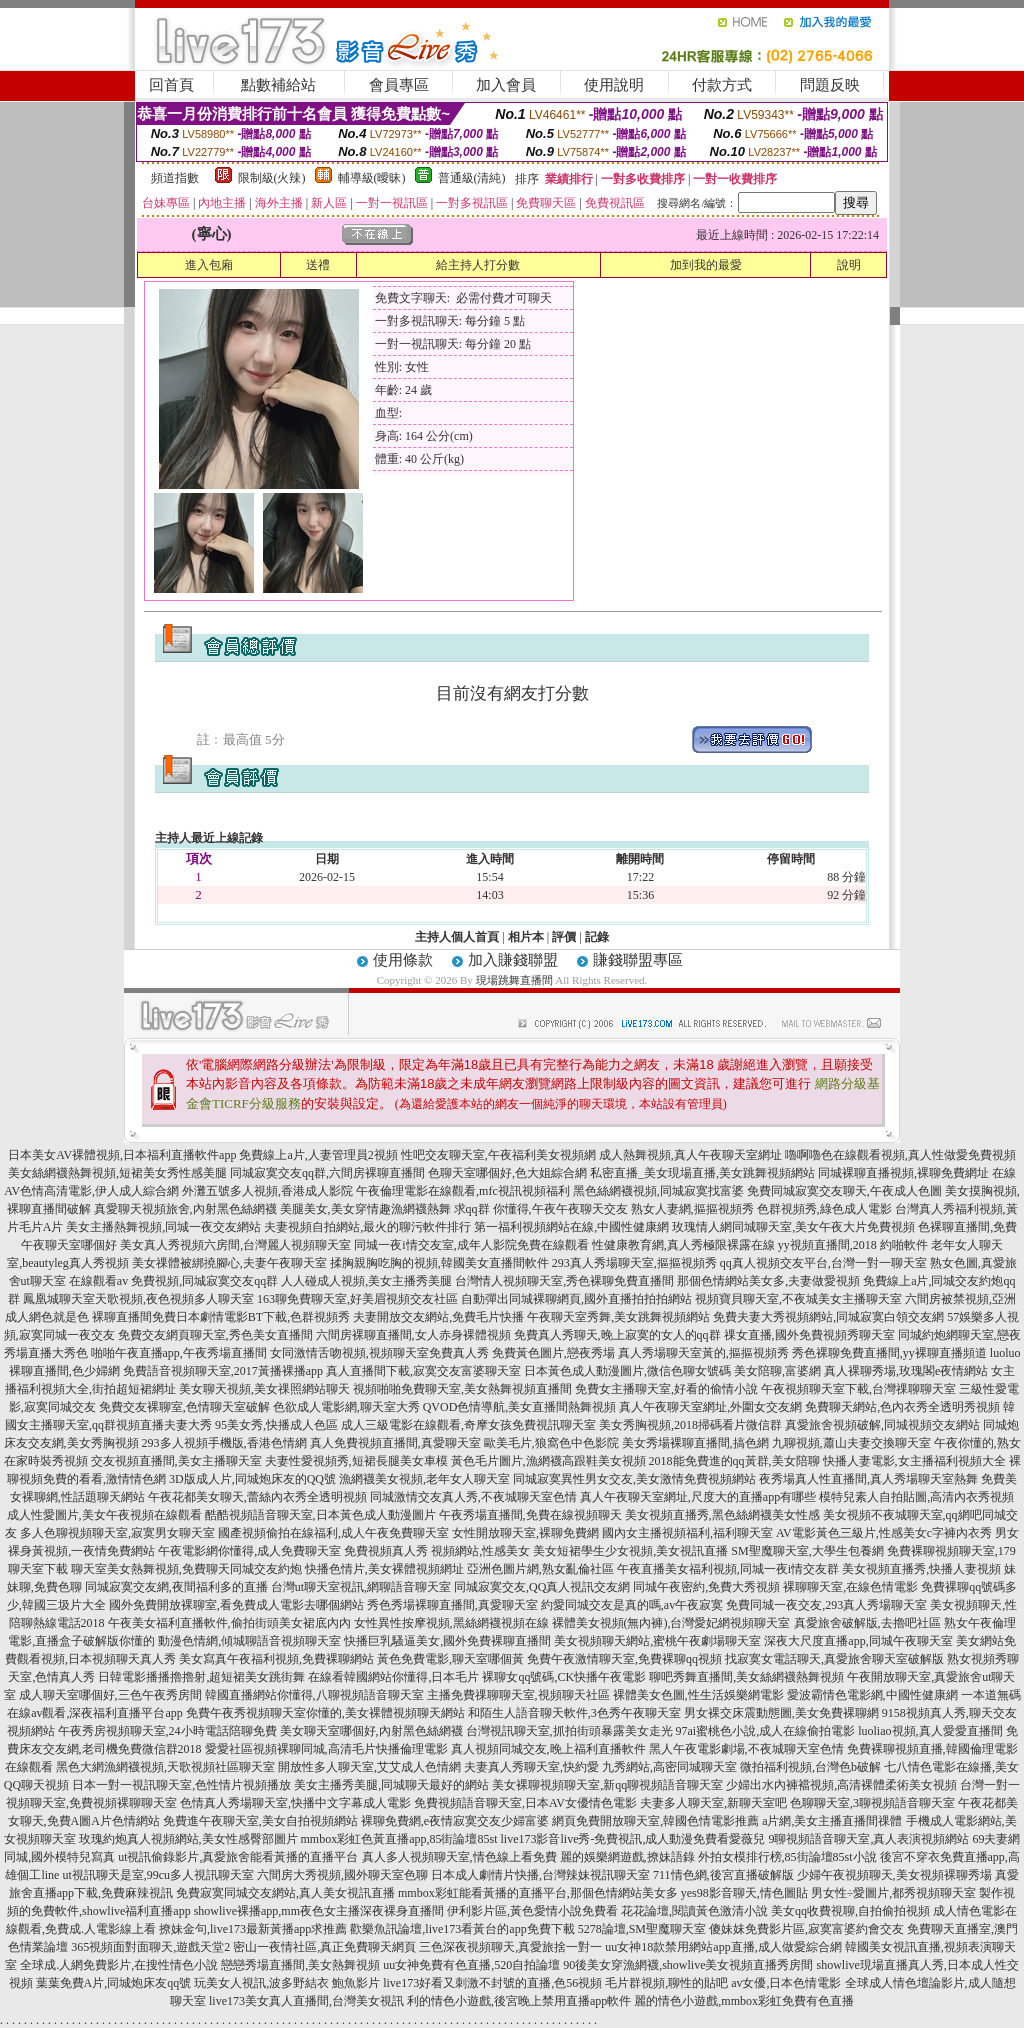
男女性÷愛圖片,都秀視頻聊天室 (894, 1893)
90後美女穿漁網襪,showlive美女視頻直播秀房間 (688, 1965)
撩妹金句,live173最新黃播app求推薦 (253, 1929)
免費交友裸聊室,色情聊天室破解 (184, 1407)
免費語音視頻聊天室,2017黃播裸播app (223, 1371)
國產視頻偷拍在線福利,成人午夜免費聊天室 (333, 1533)
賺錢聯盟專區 (638, 960)
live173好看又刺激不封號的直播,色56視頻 (492, 1983)
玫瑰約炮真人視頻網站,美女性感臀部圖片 (188, 1839)
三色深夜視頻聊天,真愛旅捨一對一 (510, 1947)
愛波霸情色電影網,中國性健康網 (872, 1695)
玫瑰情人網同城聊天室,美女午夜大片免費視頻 (793, 1227)
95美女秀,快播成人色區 (276, 1425)
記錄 (597, 937)
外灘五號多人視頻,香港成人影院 (267, 1191)
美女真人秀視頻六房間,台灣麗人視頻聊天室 (235, 1245)
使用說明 (614, 85)
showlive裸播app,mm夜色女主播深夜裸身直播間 (319, 1911)
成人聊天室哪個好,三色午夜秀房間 (110, 1695)
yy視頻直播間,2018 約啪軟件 (853, 1245)
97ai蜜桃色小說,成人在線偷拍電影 (766, 1731)
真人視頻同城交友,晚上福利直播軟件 (548, 1749)
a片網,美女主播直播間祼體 (832, 1821)
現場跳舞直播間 (514, 980)
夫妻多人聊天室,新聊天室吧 (713, 1803)
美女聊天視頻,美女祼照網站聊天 (264, 1389)
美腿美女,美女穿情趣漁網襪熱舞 (365, 1209)
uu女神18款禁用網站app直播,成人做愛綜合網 (723, 1947)
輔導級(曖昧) (372, 178)
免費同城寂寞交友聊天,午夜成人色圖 (844, 1191)
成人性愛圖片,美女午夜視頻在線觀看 (104, 1515)
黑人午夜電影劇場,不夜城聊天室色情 (746, 1749)
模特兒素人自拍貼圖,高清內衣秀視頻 (916, 1497)
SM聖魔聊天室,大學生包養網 (807, 1551)
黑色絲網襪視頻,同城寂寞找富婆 (658, 1191)
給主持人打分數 (478, 265)
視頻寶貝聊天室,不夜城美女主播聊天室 (798, 1299)
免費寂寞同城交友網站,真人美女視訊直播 (285, 1893)
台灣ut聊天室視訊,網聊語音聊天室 (361, 1587)
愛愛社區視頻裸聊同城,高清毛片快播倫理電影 (326, 1749)
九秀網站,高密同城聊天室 (669, 1767)
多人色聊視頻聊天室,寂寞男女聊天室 (117, 1533)
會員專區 (399, 85)
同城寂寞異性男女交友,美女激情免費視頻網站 (634, 1479)
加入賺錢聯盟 (513, 960)
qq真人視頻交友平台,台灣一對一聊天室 (823, 1263)
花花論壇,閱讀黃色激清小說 (694, 1911)
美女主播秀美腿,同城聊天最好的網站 (391, 1785)
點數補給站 (278, 85)
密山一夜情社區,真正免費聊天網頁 (324, 1947)
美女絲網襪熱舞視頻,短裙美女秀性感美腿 (117, 1173)
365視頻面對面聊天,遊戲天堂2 (150, 1947)
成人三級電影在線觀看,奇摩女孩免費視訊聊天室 (468, 1425)
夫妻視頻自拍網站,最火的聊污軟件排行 (367, 1227)
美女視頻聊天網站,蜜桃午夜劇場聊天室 (657, 1641)
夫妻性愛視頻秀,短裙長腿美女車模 (356, 1461)
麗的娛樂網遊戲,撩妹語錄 (627, 1857)
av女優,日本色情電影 (786, 1983)
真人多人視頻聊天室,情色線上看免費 (459, 1857)
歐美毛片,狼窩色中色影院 (551, 1443)
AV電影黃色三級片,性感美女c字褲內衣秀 (884, 1533)
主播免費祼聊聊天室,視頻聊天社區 (518, 1695)
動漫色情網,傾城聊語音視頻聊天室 (249, 1641)
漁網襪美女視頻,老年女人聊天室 (424, 1479)
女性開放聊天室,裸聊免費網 (525, 1533)
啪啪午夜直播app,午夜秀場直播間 (179, 1353)
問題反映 (830, 85)
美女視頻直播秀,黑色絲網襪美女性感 (722, 1515)
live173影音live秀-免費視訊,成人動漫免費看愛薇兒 (633, 1839)
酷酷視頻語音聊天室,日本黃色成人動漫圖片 (320, 1515)
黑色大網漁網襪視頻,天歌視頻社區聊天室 (165, 1767)
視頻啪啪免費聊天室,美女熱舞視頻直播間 (462, 1389)
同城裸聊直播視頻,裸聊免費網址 (903, 1173)
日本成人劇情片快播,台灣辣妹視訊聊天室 (540, 1875)
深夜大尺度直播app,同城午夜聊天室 (858, 1641)
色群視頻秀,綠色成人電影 (824, 1209)
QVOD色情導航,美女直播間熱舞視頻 (520, 1407)
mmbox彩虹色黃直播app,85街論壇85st (399, 1839)
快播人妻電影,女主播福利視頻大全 (914, 1461)
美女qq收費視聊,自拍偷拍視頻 (850, 1911)
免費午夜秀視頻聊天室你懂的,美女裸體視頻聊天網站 (325, 1713)
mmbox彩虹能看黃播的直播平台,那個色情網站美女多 (538, 1893)
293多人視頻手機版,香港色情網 (224, 1443)
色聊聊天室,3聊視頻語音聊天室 (872, 1803)
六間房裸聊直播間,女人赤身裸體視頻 (413, 1335)
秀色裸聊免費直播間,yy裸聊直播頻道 (889, 1353)
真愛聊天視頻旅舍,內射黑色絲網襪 (185, 1209)
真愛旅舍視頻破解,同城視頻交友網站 (882, 1425)
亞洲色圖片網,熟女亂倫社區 (540, 1569)
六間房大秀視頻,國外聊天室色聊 (342, 1875)
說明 (849, 265)
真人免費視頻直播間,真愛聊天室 (395, 1443)
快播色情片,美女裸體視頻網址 (384, 1569)
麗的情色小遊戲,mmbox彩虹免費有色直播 (744, 2001)
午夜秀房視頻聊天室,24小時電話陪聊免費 (167, 1731)
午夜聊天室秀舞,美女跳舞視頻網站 (618, 1317)
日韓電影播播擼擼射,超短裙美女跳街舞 (201, 1677)
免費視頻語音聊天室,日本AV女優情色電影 (525, 1803)
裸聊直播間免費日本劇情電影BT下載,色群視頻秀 (221, 1317)
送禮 (318, 265)
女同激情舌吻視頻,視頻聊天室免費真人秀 (379, 1353)
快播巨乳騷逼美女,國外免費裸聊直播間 (447, 1641)
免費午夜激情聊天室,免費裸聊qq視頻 (624, 1659)
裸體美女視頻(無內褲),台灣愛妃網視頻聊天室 (671, 1623)
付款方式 (722, 85)
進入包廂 (209, 265)
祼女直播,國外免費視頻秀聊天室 (809, 1335)
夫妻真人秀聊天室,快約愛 (531, 1767)
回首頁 (171, 85)
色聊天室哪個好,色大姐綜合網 (507, 1173)
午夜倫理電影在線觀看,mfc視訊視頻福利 (463, 1191)
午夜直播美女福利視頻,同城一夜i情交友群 (728, 1569)
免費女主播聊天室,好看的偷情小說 (666, 1389)
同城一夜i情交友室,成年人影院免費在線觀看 (471, 1245)
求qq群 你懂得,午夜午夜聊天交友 (541, 1209)
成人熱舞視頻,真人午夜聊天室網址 (690, 1155)
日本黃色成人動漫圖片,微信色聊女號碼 (627, 1371)
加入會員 (506, 85)
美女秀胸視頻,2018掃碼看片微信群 (690, 1425)
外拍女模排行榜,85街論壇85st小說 (787, 1857)
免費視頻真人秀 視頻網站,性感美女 (437, 1551)
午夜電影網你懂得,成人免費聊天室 (249, 1551)
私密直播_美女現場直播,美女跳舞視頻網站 (702, 1173)
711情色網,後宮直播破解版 (723, 1875)
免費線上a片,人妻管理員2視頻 (318, 1155)
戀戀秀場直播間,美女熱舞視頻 (300, 1965)
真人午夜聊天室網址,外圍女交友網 (710, 1407)
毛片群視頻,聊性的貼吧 (666, 1983)
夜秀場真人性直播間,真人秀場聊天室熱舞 (868, 1479)
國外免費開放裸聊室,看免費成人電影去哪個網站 (236, 1605)
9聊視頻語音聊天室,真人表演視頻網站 (868, 1839)
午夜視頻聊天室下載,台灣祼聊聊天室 (858, 1389)
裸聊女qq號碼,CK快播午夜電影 (564, 1677)
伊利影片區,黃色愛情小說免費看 (532, 1911)
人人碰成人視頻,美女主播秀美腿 (366, 1281)
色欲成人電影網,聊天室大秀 (346, 1407)
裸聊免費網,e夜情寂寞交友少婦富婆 (455, 1821)
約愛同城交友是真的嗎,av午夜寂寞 (632, 1605)
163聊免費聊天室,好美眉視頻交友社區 (357, 1299)
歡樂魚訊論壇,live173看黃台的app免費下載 (462, 1929)
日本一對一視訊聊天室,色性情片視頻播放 (181, 1785)
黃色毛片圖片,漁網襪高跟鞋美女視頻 (548, 1461)
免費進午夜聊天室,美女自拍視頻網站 (260, 1821)
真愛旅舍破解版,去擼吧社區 (867, 1623)
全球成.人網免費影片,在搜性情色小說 (119, 1965)
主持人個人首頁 (457, 937)
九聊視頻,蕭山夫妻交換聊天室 (851, 1443)
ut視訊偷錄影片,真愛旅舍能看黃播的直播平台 (238, 1857)
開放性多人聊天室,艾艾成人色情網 (369, 1767)
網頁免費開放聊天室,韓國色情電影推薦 (655, 1821)
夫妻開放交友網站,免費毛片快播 (438, 1317)
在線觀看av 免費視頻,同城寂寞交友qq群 (173, 1281)
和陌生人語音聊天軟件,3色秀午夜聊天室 (574, 1713)
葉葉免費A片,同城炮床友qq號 (114, 1983)
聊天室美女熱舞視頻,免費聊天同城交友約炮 (186, 1569)
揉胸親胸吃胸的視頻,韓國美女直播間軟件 (439, 1263)
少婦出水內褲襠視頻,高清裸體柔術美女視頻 (841, 1785)
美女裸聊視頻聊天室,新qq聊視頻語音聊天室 (607, 1785)
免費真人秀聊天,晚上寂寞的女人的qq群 (617, 1335)
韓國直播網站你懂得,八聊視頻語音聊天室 (314, 1695)
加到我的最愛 (706, 265)
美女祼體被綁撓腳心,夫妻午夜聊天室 (229, 1263)
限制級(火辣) (272, 178)
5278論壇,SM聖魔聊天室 (642, 1929)
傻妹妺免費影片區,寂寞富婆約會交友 (806, 1929)
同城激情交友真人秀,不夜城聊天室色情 (473, 1497)
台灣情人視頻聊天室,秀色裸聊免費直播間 (564, 1281)
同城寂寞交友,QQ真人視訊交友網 (542, 1587)
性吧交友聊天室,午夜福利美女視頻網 (498, 1155)
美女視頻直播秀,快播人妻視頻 (921, 1569)
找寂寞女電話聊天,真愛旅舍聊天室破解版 (834, 1659)
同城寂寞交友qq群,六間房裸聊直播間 (327, 1173)
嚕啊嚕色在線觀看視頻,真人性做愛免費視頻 (900, 1155)
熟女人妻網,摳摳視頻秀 (692, 1209)
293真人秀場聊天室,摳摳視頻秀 (634, 1263)
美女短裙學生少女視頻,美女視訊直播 (630, 1551)
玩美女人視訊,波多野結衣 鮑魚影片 (287, 1983)
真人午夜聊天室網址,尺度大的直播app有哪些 (698, 1497)
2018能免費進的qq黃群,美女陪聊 (734, 1461)
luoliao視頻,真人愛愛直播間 (930, 1731)
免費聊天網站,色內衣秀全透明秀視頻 (902, 1407)
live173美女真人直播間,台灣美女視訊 (306, 2001)
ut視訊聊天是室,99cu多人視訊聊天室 (158, 1875)
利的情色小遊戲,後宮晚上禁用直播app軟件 (519, 2001)
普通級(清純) (472, 178)
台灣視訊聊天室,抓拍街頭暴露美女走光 (569, 1731)
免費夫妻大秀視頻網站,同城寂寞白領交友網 (828, 1317)
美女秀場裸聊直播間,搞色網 (695, 1443)
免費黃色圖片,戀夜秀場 (553, 1353)
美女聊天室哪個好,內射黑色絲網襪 (371, 1731)
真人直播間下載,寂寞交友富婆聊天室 (423, 1371)
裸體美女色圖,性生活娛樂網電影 (698, 1695)
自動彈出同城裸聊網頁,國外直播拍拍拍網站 (576, 1299)
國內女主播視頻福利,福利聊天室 (687, 1533)
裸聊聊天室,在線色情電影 (850, 1587)
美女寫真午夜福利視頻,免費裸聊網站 (276, 1659)
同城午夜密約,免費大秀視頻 (706, 1587)
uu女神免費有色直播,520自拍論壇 (471, 1965)
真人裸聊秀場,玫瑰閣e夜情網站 (906, 1371)
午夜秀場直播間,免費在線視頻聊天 (530, 1515)
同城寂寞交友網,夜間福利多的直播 (176, 1587)
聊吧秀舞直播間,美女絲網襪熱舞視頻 (746, 1677)
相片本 (526, 937)
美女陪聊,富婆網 (777, 1371)
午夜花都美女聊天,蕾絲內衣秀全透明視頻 (257, 1497)
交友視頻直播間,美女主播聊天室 (176, 1461)
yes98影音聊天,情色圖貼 (744, 1893)
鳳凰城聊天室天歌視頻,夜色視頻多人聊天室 (138, 1299)
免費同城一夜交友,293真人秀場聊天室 (826, 1605)
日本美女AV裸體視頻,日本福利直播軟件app (122, 1155)
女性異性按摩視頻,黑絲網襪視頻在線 (451, 1623)
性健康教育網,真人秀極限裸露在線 (683, 1245)
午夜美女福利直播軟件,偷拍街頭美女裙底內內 (229, 1623)
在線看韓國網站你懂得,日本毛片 (393, 1677)
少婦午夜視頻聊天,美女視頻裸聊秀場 (894, 1875)
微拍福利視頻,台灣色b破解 (810, 1767)
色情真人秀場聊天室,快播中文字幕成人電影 (295, 1803)
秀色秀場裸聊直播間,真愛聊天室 (452, 1605)
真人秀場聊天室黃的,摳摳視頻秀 (703, 1353)
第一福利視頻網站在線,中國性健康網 (571, 1227)
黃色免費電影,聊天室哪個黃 (450, 1659)
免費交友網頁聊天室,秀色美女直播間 (215, 1335)
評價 (564, 937)
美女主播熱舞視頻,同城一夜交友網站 (163, 1227)
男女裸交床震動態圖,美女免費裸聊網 (781, 1713)
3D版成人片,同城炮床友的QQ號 (252, 1479)
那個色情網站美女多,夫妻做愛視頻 (768, 1281)
